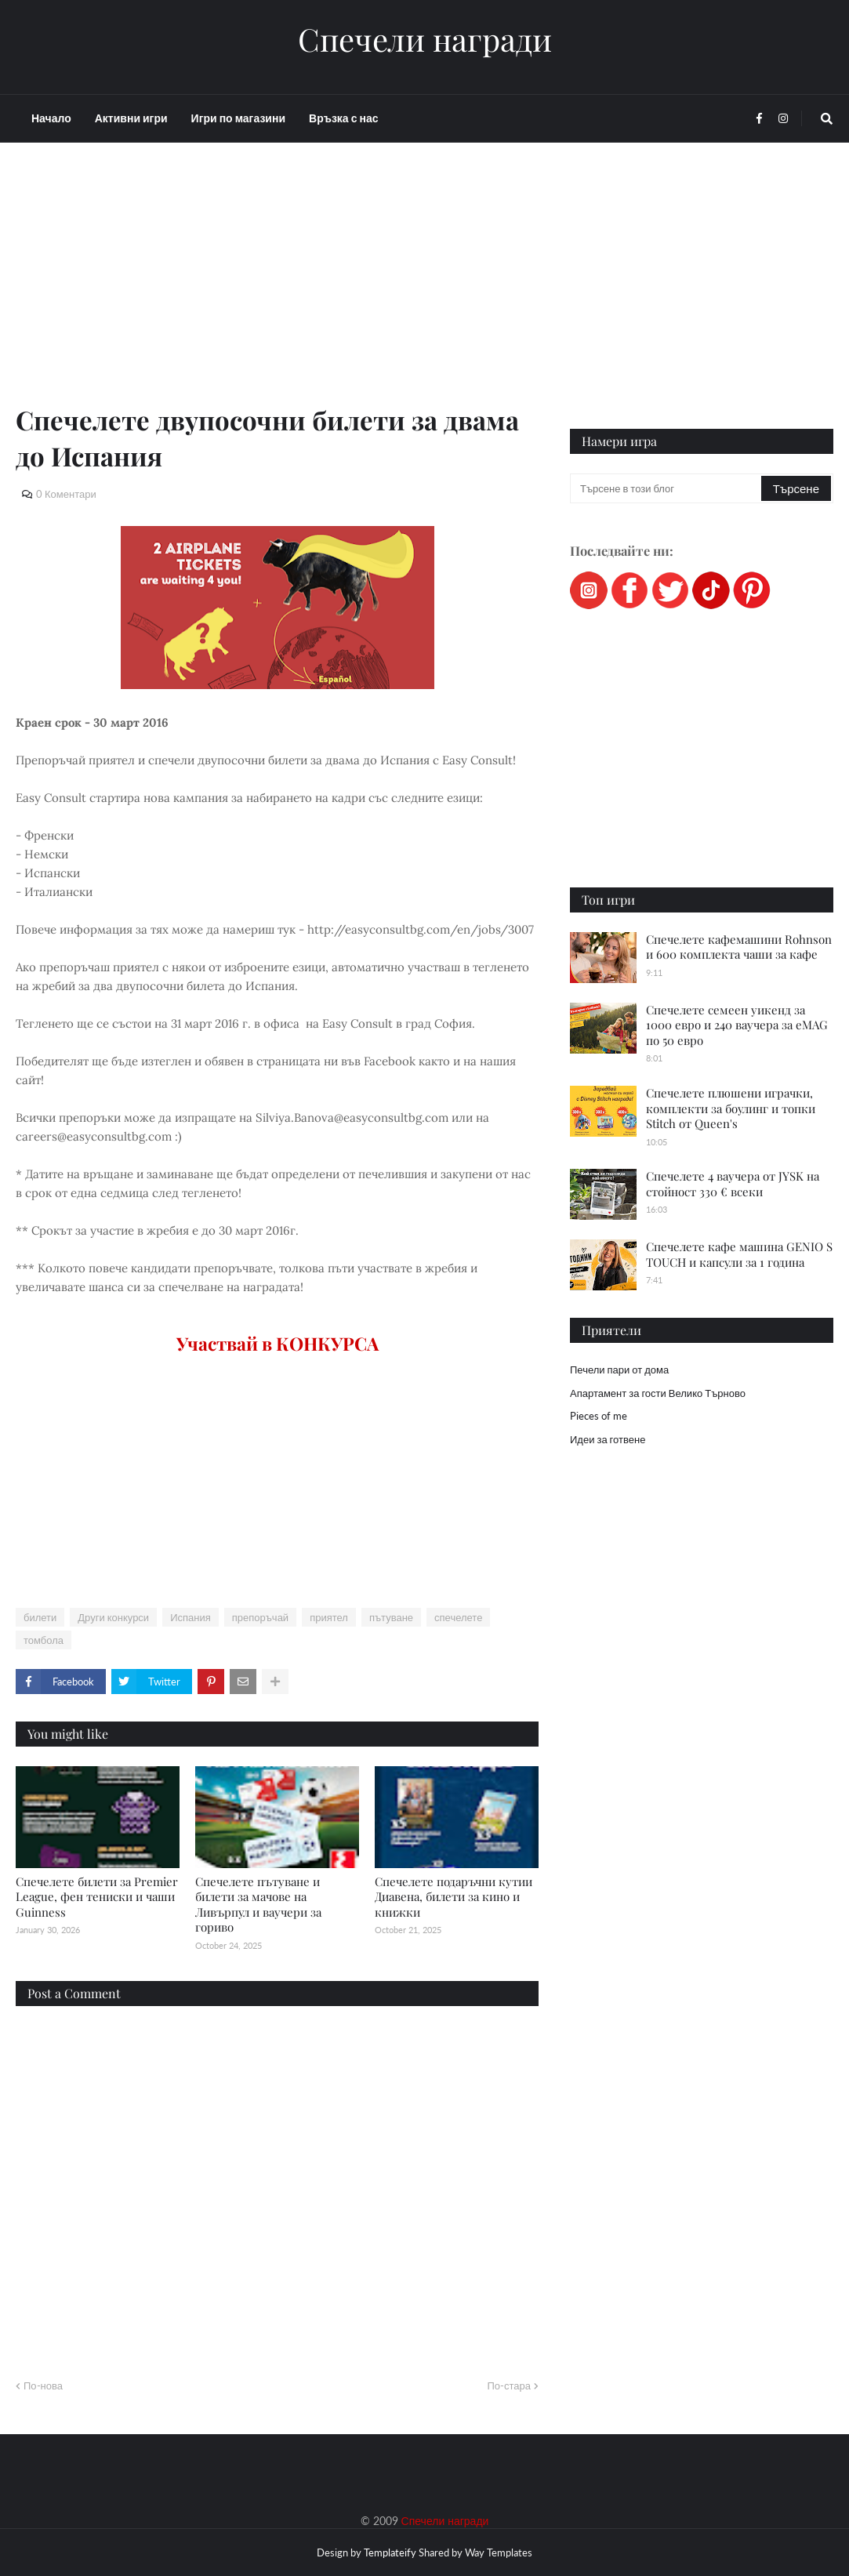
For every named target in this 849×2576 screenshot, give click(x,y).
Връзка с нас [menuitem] (343, 118)
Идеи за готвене (607, 1439)
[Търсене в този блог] (666, 488)
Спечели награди (425, 39)
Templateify (390, 2552)
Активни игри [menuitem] (131, 118)
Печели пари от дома (619, 1369)
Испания (190, 1617)
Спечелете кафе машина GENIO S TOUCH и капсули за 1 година (739, 1254)
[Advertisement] (277, 291)
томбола (43, 1640)
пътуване (391, 1617)
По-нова (43, 2385)
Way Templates (498, 2552)
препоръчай (260, 1617)
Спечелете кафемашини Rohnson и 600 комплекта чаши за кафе (739, 947)
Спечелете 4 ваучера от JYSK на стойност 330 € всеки (732, 1183)
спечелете (458, 1617)
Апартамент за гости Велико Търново (658, 1393)
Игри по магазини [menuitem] (238, 118)
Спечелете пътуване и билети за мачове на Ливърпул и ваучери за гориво (258, 1905)
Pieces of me (598, 1416)
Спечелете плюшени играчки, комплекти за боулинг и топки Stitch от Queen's (730, 1108)
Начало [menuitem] (51, 118)
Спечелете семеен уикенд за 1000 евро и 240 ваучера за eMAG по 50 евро (737, 1025)
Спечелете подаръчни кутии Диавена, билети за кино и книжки (453, 1897)
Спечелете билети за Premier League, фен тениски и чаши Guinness (97, 1897)
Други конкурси (113, 1617)
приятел (329, 1617)
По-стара (509, 2385)
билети (40, 1617)
